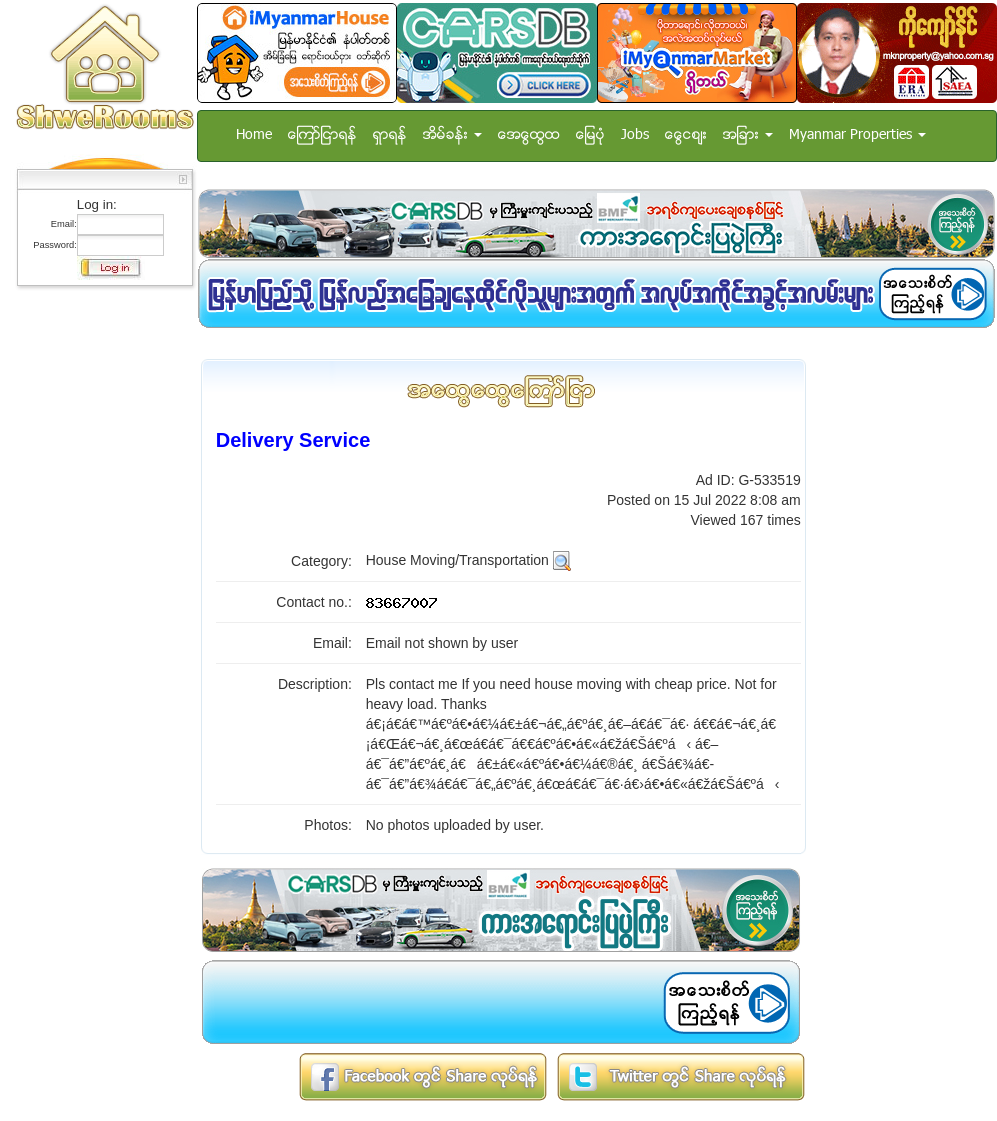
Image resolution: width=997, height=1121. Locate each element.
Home (254, 135)
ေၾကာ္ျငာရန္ (322, 135)
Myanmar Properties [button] (857, 135)
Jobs (635, 135)
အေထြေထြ (529, 135)
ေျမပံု (590, 135)
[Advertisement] (99, 595)
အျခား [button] (748, 135)
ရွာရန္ (390, 135)
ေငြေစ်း (686, 135)
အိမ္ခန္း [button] (452, 135)
